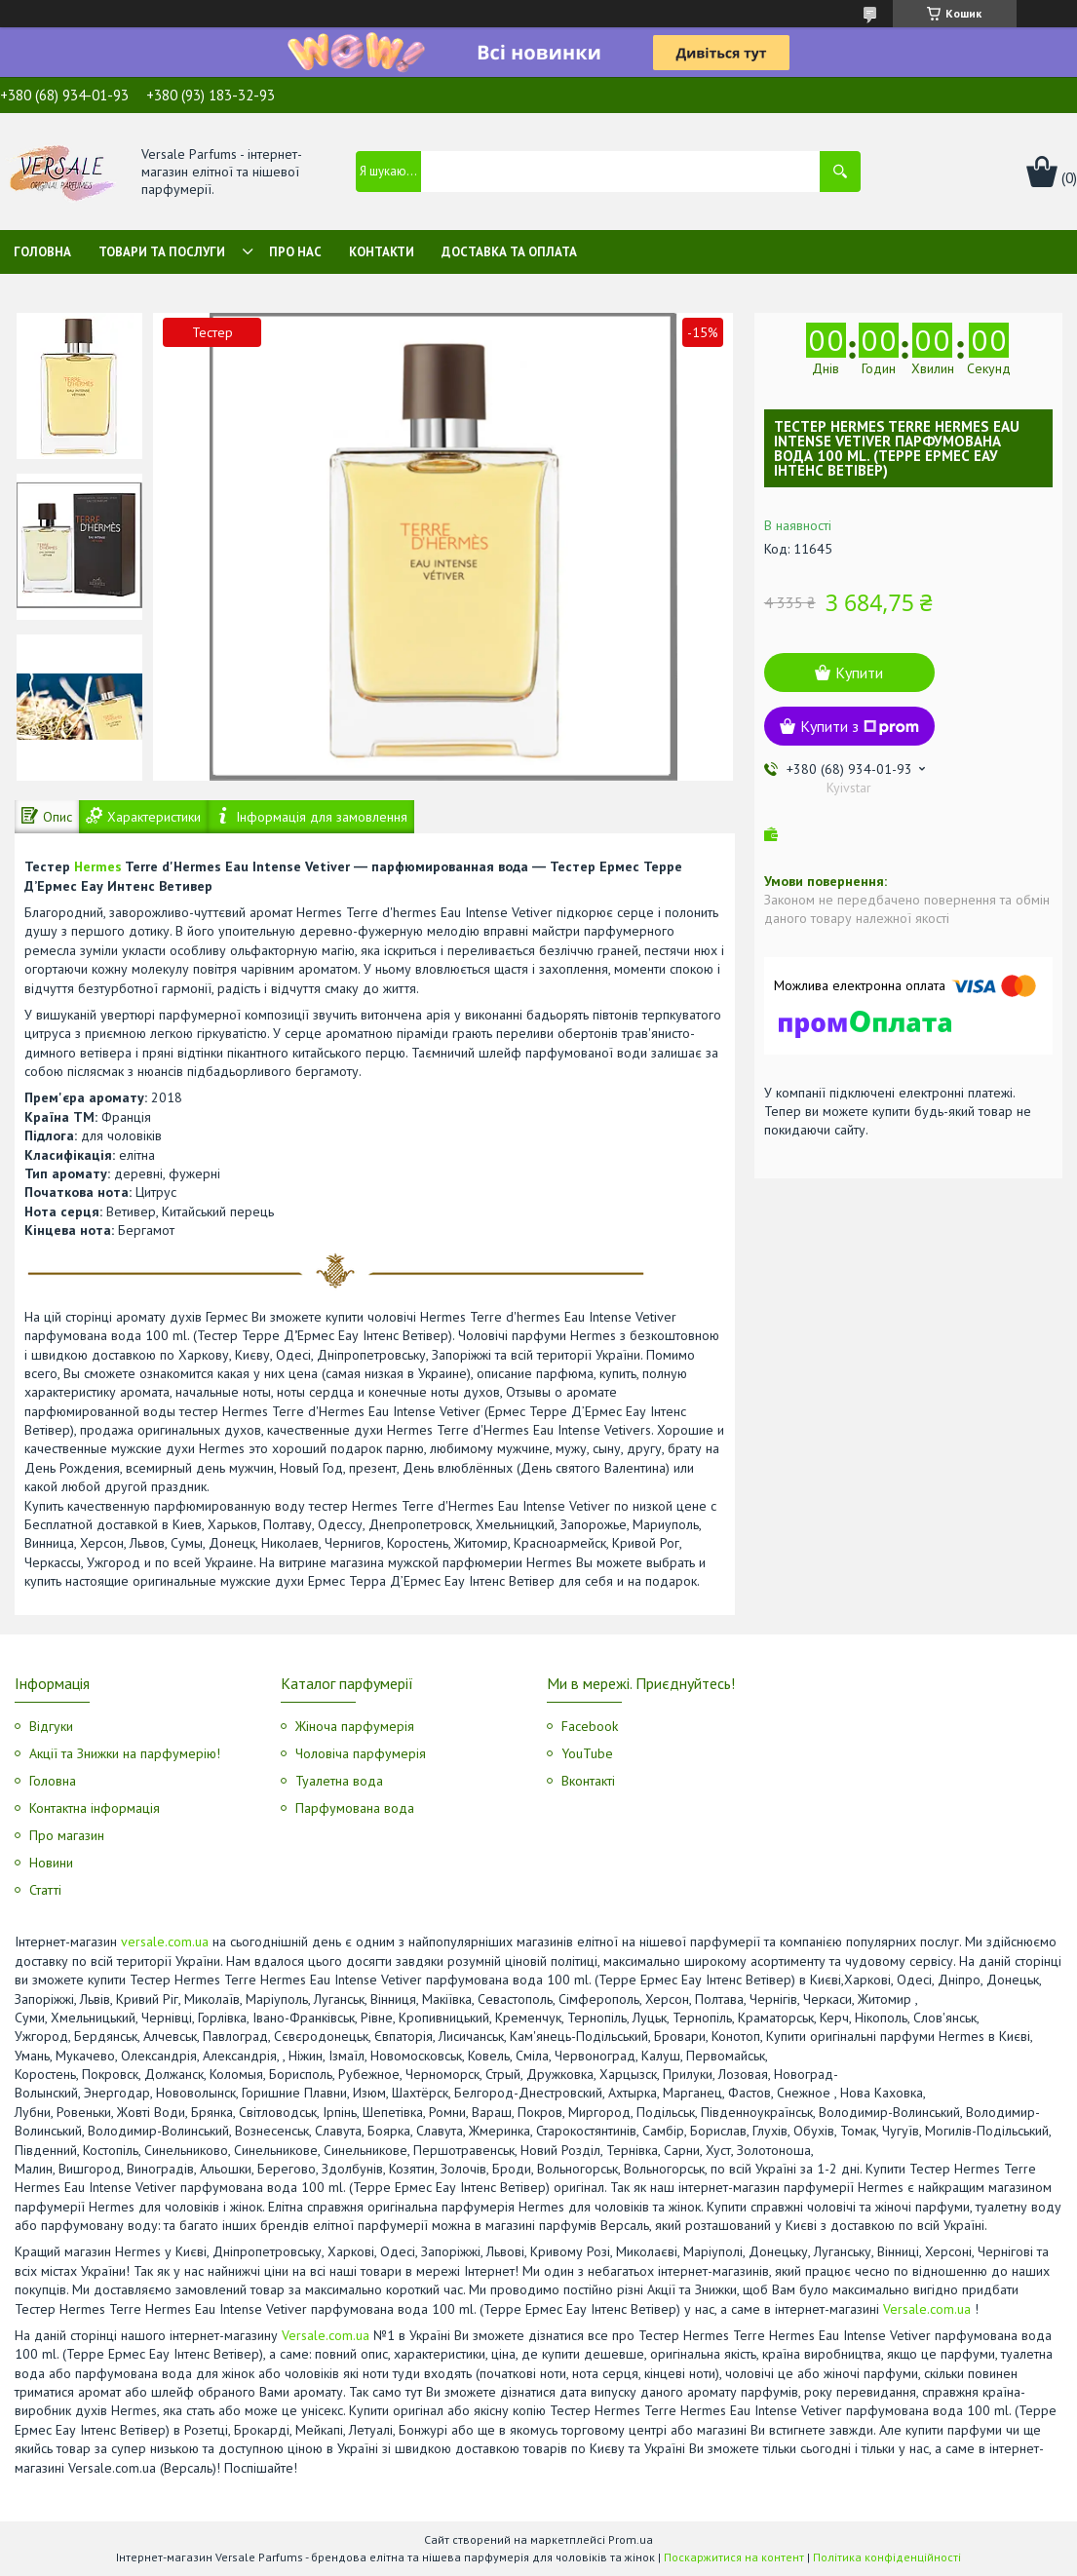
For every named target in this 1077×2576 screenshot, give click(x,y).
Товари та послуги (161, 252)
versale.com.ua (165, 1941)
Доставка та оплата (509, 252)
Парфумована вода (354, 1808)
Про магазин (66, 1835)
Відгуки (51, 1726)
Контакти (381, 252)
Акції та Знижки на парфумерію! (124, 1753)
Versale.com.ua (927, 2309)
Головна (42, 252)
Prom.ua (630, 2539)
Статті (45, 1890)
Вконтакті (588, 1780)
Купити (859, 672)
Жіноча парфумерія (354, 1726)
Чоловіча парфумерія (360, 1753)
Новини (51, 1862)
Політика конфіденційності (887, 2557)
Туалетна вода (339, 1780)
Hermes (98, 866)
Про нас (295, 252)
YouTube (587, 1753)
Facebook (589, 1726)
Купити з (859, 726)
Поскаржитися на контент (734, 2557)
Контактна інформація (94, 1808)
